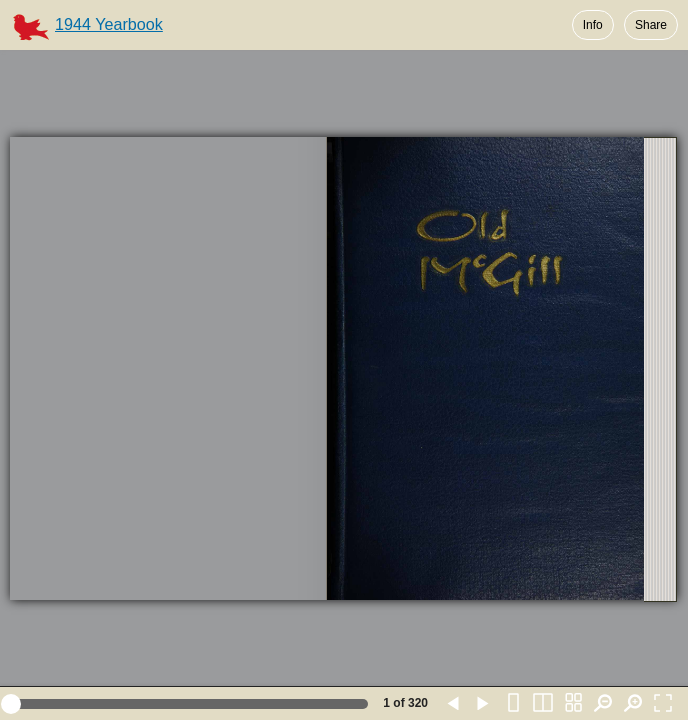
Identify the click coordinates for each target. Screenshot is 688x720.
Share (651, 25)
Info (593, 25)
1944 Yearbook (109, 24)
